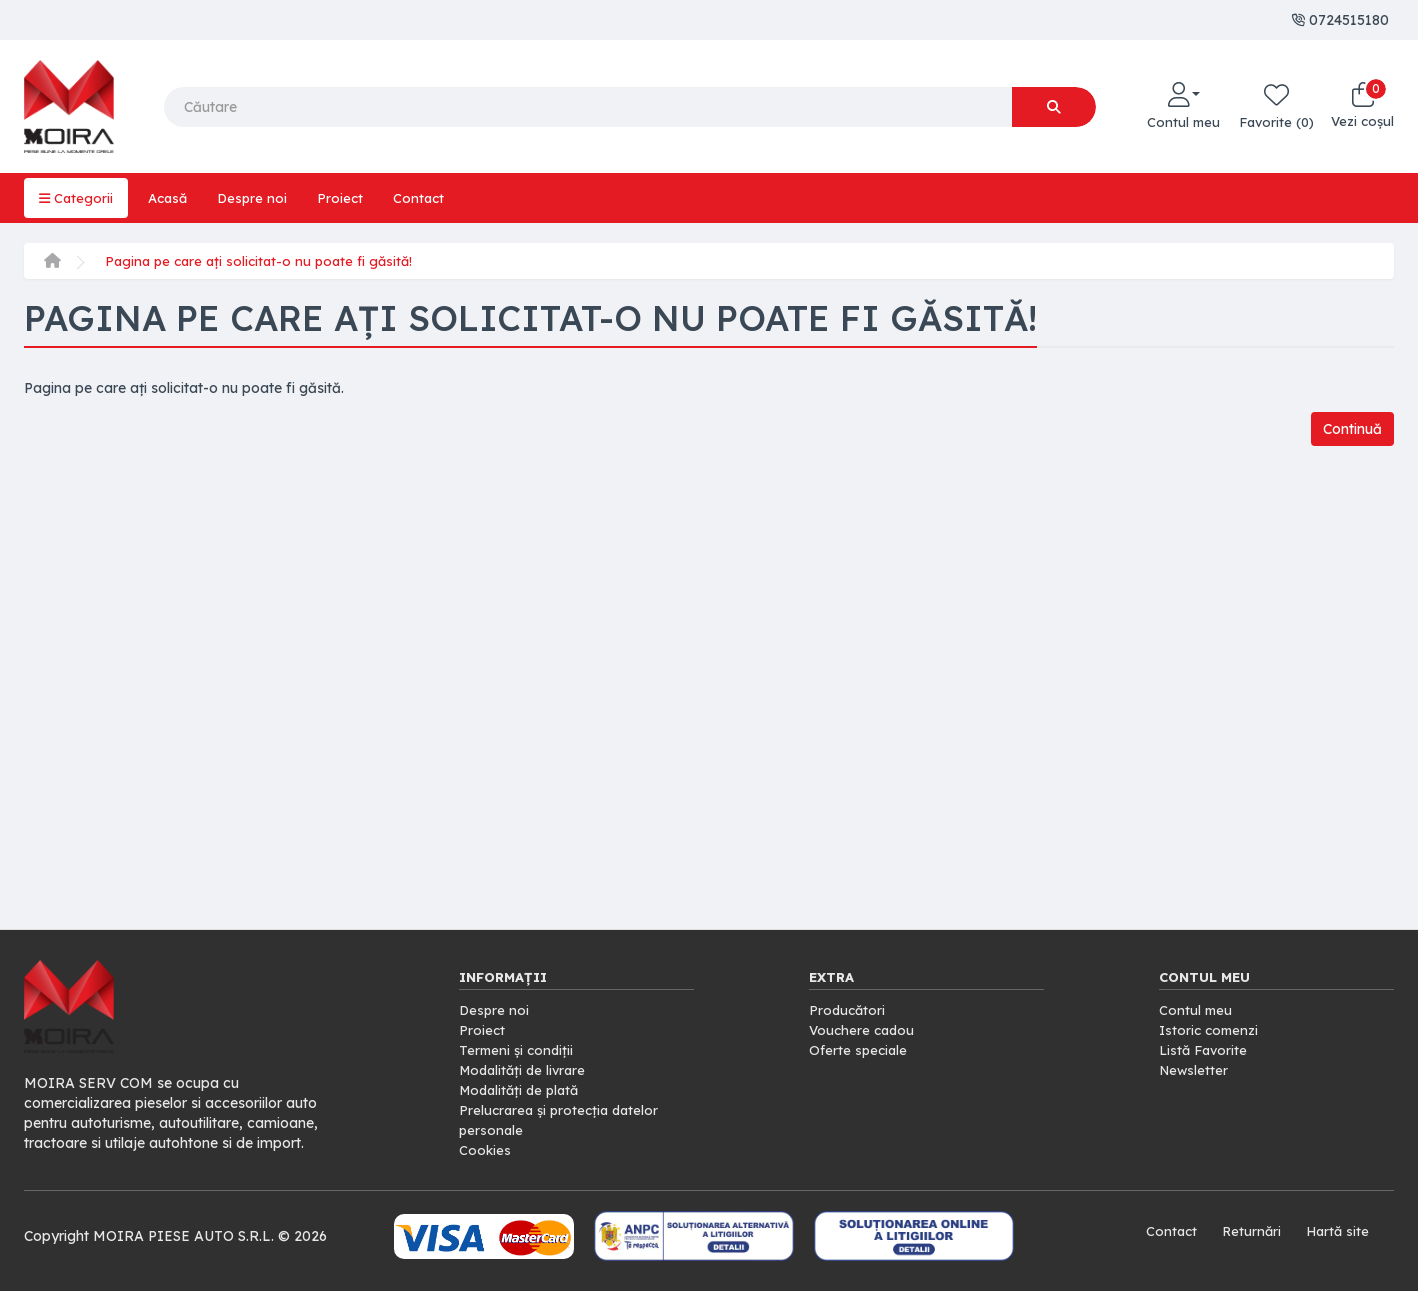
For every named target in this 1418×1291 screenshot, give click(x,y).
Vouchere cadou (864, 1030)
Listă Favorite (1205, 1050)
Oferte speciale (859, 1050)
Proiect (348, 198)
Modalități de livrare (526, 1070)
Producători (848, 1010)
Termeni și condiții (518, 1050)
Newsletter (1195, 1070)
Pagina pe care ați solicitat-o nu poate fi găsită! (265, 261)
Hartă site (1336, 1231)
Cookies (485, 1150)
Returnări (1247, 1231)
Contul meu (1196, 1010)
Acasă (171, 198)
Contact (428, 198)
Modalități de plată (523, 1090)
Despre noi (259, 198)
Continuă (1348, 429)
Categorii (77, 198)
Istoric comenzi (1211, 1030)
